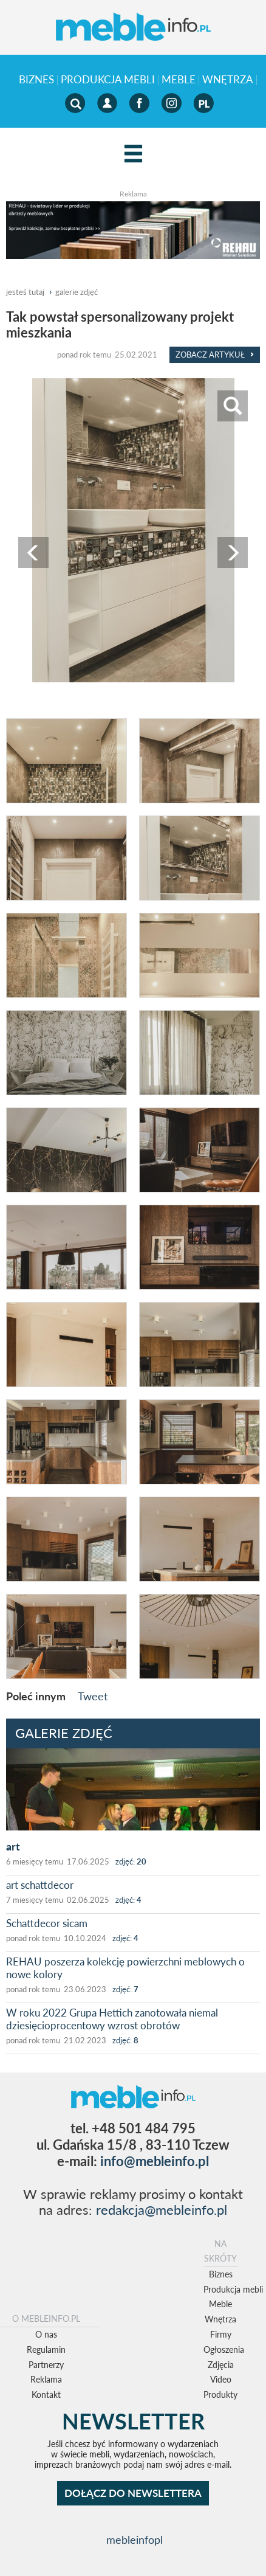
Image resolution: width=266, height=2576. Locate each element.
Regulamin (46, 2349)
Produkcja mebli (108, 80)
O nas (46, 2334)
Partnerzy (46, 2365)
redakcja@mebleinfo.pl (161, 2209)
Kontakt (46, 2394)
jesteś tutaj (25, 292)
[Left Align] (133, 154)
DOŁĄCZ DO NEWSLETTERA (133, 2493)
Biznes (36, 80)
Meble (179, 80)
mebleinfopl (134, 2539)
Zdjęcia (221, 2365)
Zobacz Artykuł (215, 354)
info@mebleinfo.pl (154, 2161)
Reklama (46, 2379)
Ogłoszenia (223, 2349)
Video (220, 2379)
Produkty (220, 2394)
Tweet (92, 1696)
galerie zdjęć (76, 292)
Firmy (220, 2334)
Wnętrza (227, 80)
